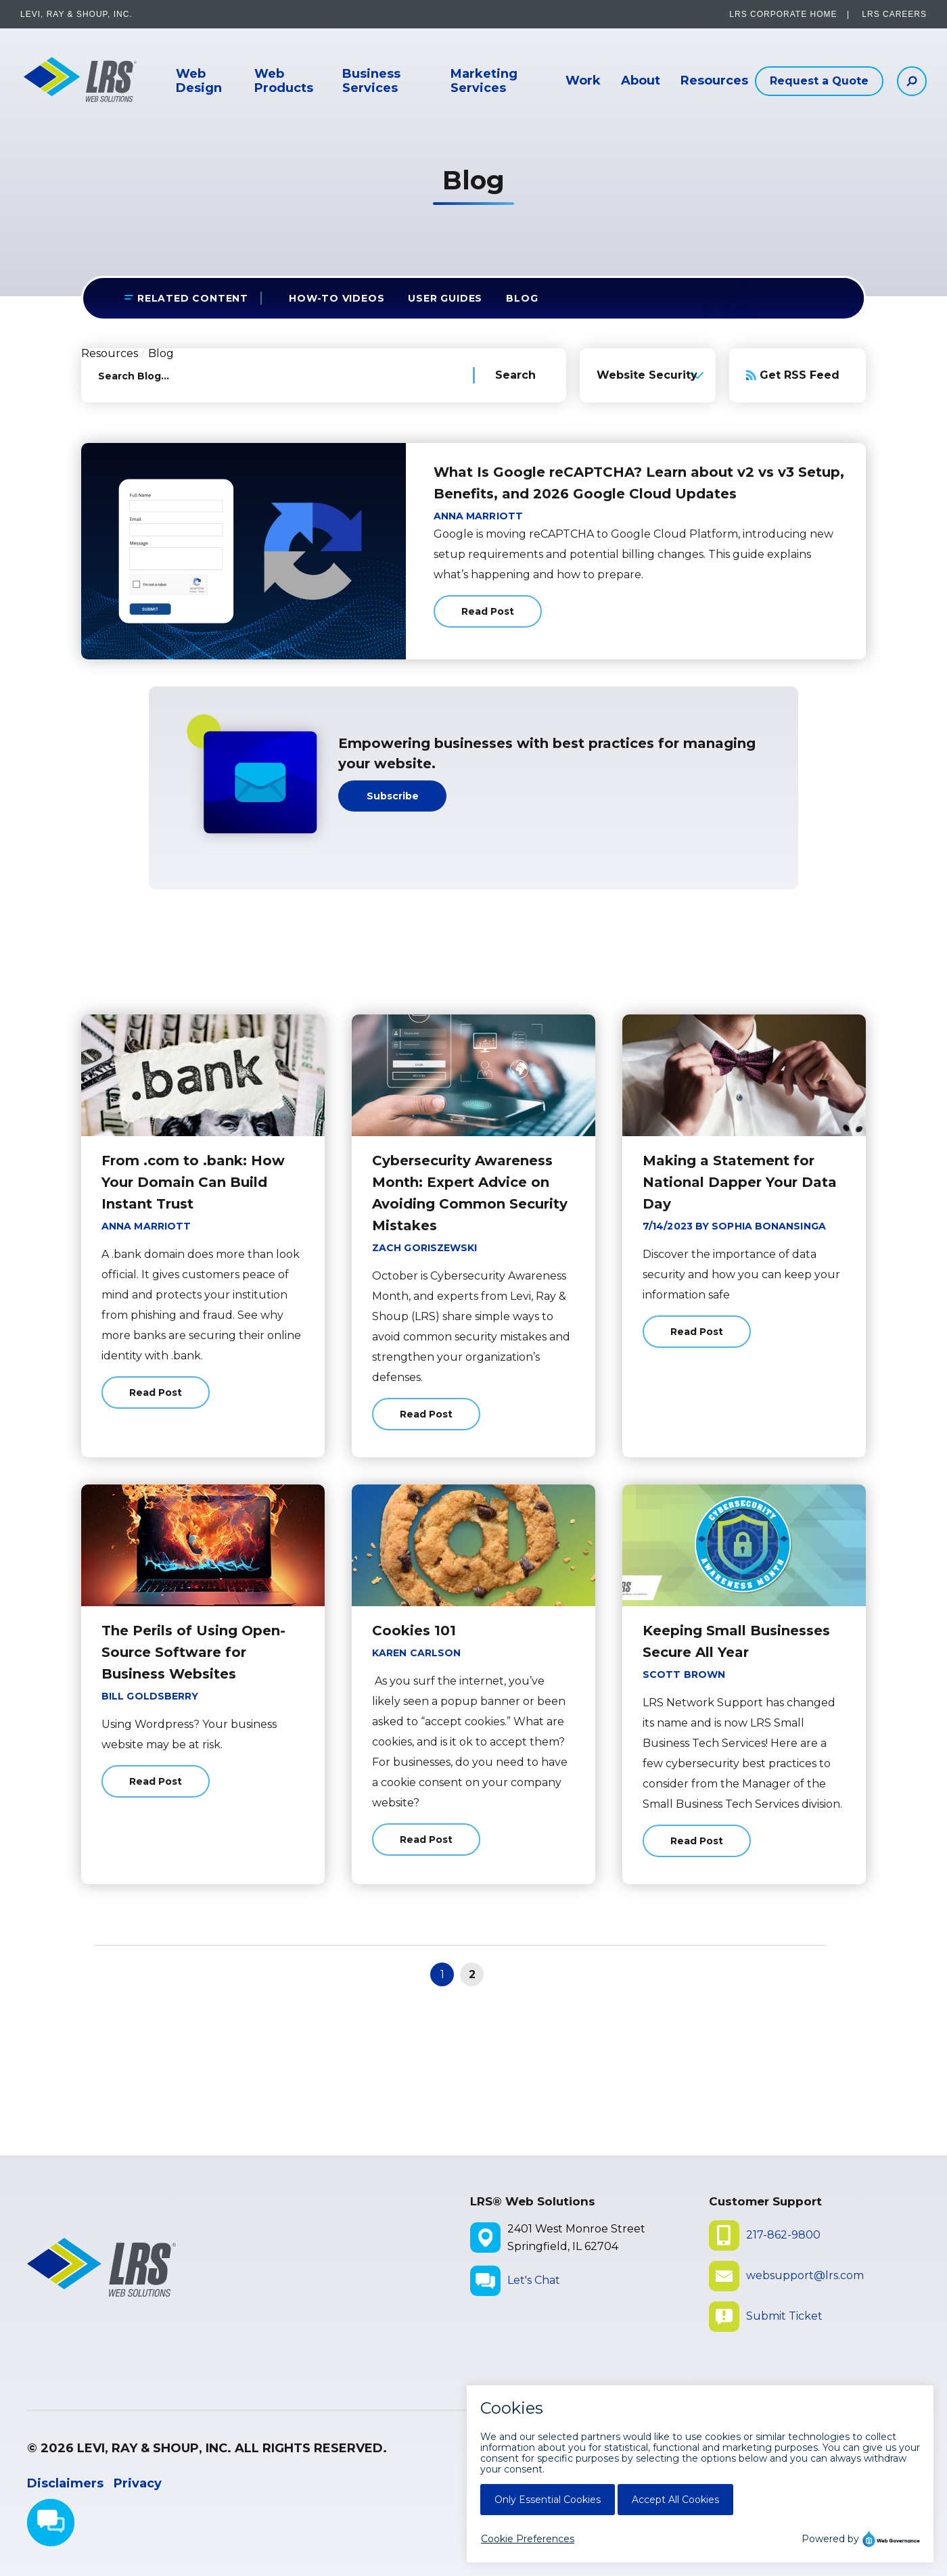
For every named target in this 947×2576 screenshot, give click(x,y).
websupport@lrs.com (805, 2275)
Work (583, 81)
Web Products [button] (283, 81)
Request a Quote (819, 80)
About (640, 81)
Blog (522, 298)
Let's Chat (533, 2280)
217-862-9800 (783, 2234)
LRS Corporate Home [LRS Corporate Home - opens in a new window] (783, 14)
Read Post (488, 616)
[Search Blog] (519, 375)
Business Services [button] (371, 81)
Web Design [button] (199, 81)
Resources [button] (714, 81)
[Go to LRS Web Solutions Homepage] (74, 80)
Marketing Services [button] (484, 81)
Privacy (138, 2483)
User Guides (445, 298)
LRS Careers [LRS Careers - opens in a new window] (894, 14)
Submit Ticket (784, 2316)
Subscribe (393, 796)
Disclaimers (65, 2483)
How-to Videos (336, 298)
